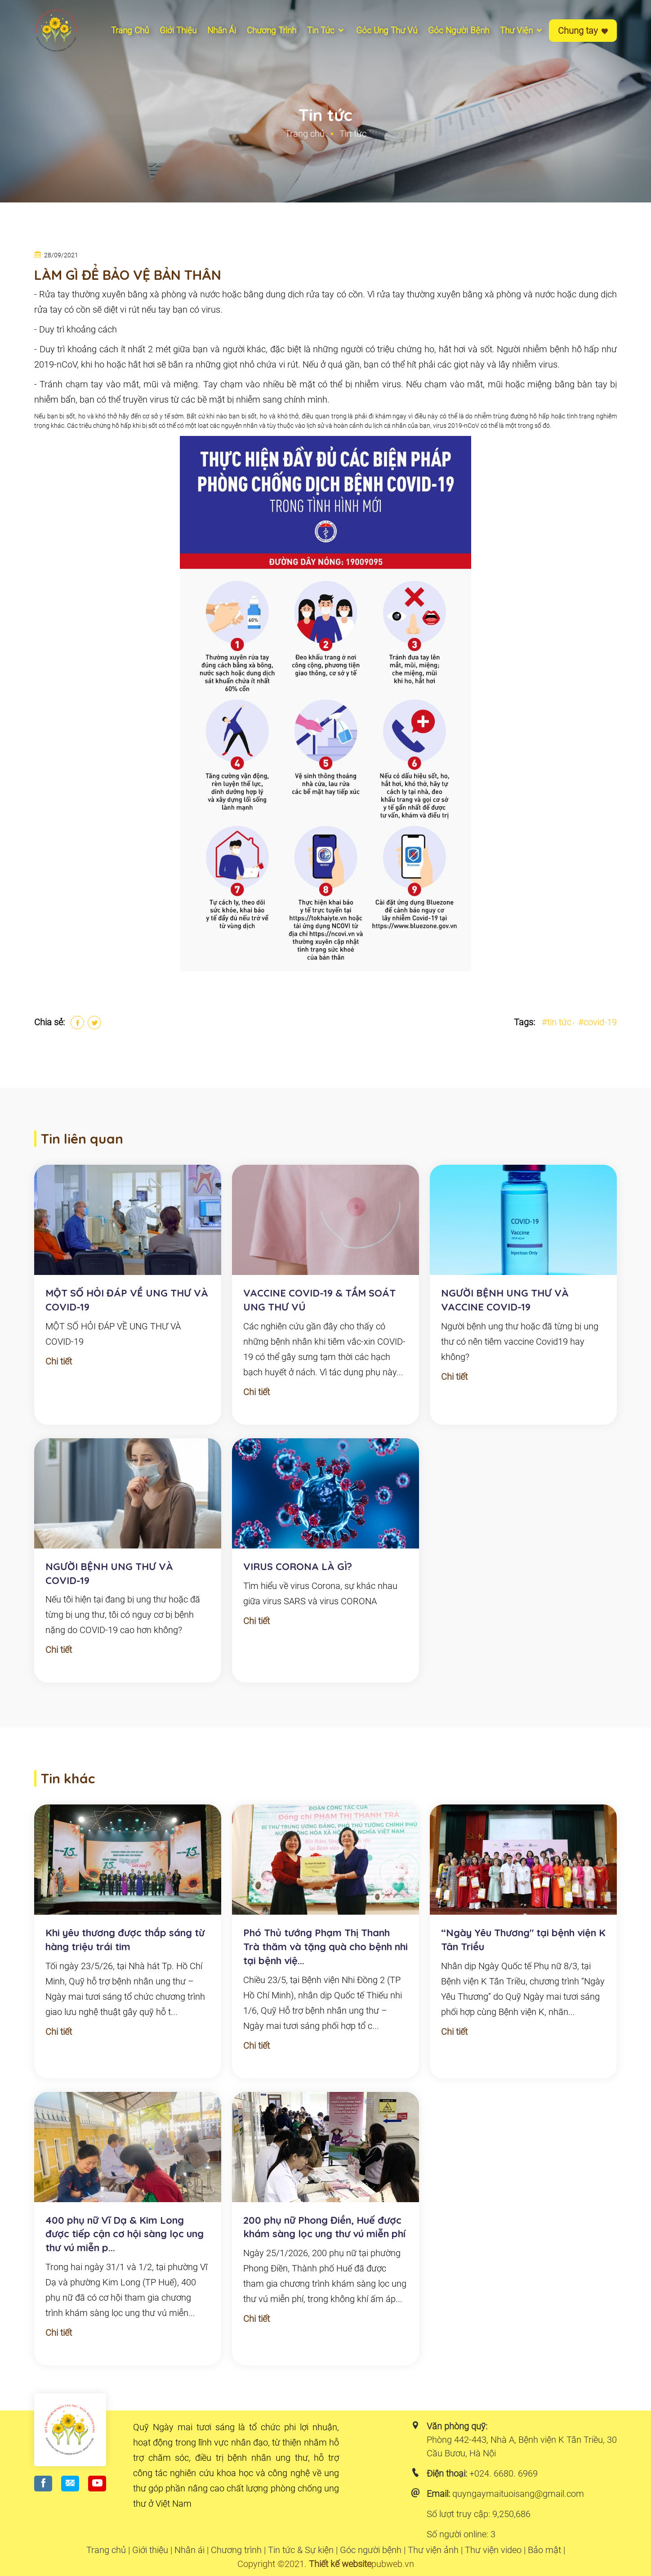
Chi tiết (58, 1361)
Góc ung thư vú (386, 30)
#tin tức (556, 1022)
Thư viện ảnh (433, 2550)
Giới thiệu (178, 30)
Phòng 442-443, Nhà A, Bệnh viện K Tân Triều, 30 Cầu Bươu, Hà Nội (522, 2446)
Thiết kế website (340, 2563)
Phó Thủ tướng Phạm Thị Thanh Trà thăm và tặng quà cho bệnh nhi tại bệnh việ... (325, 1946)
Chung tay (583, 30)
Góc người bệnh (458, 30)
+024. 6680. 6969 (503, 2473)
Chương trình (236, 2550)
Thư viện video (493, 2550)
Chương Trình (271, 30)
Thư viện (522, 30)
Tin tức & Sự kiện (301, 2550)
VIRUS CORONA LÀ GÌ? (297, 1566)
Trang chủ (130, 30)
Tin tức (326, 30)
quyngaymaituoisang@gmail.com (518, 2493)
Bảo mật (544, 2550)
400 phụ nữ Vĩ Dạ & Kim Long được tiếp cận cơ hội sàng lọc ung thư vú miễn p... (124, 2234)
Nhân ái (221, 30)
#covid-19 (597, 1022)
